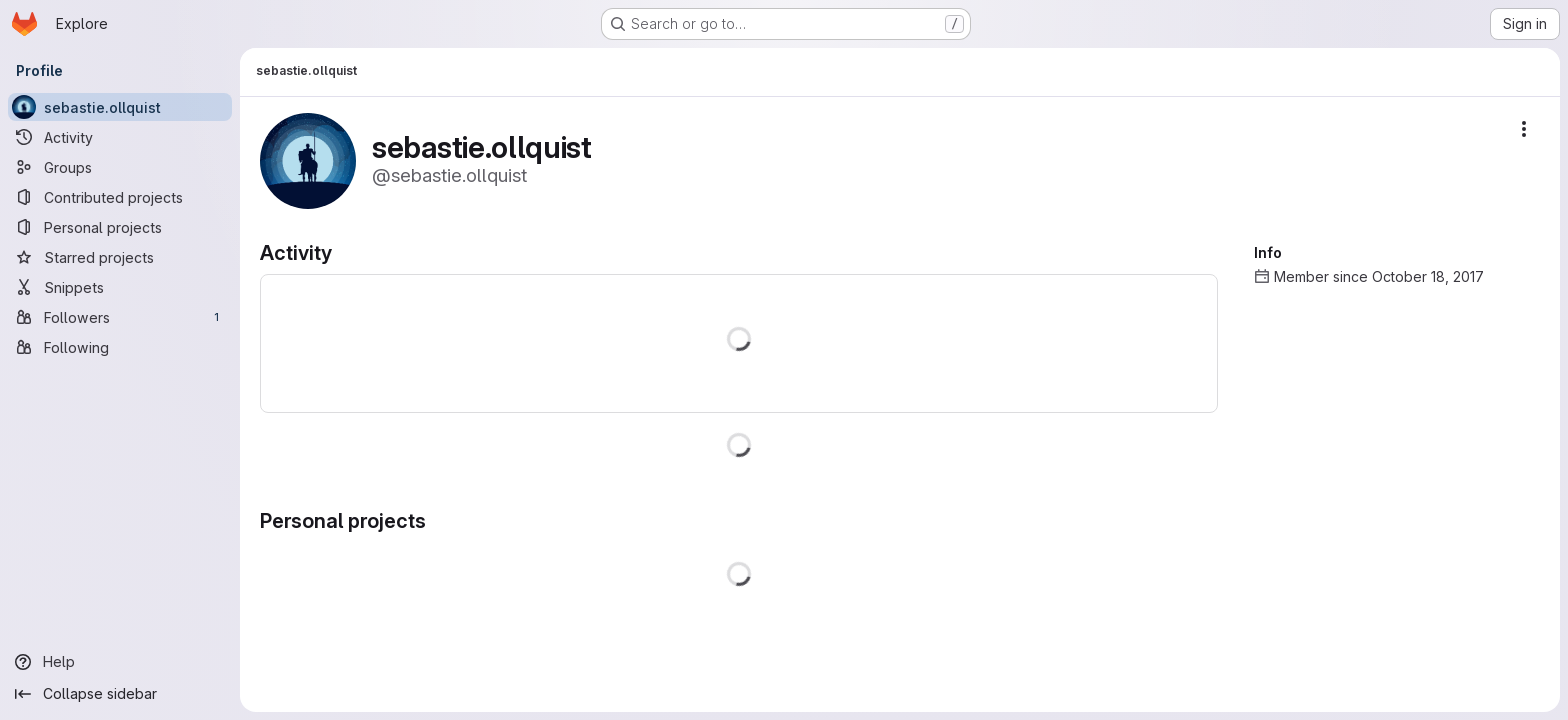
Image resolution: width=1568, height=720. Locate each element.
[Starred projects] (120, 257)
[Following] (120, 347)
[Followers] (120, 317)
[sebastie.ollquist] (120, 107)
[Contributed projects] (120, 197)
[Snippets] (120, 287)
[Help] (120, 662)
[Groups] (120, 167)
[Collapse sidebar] (120, 694)
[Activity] (120, 137)
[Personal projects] (120, 227)
